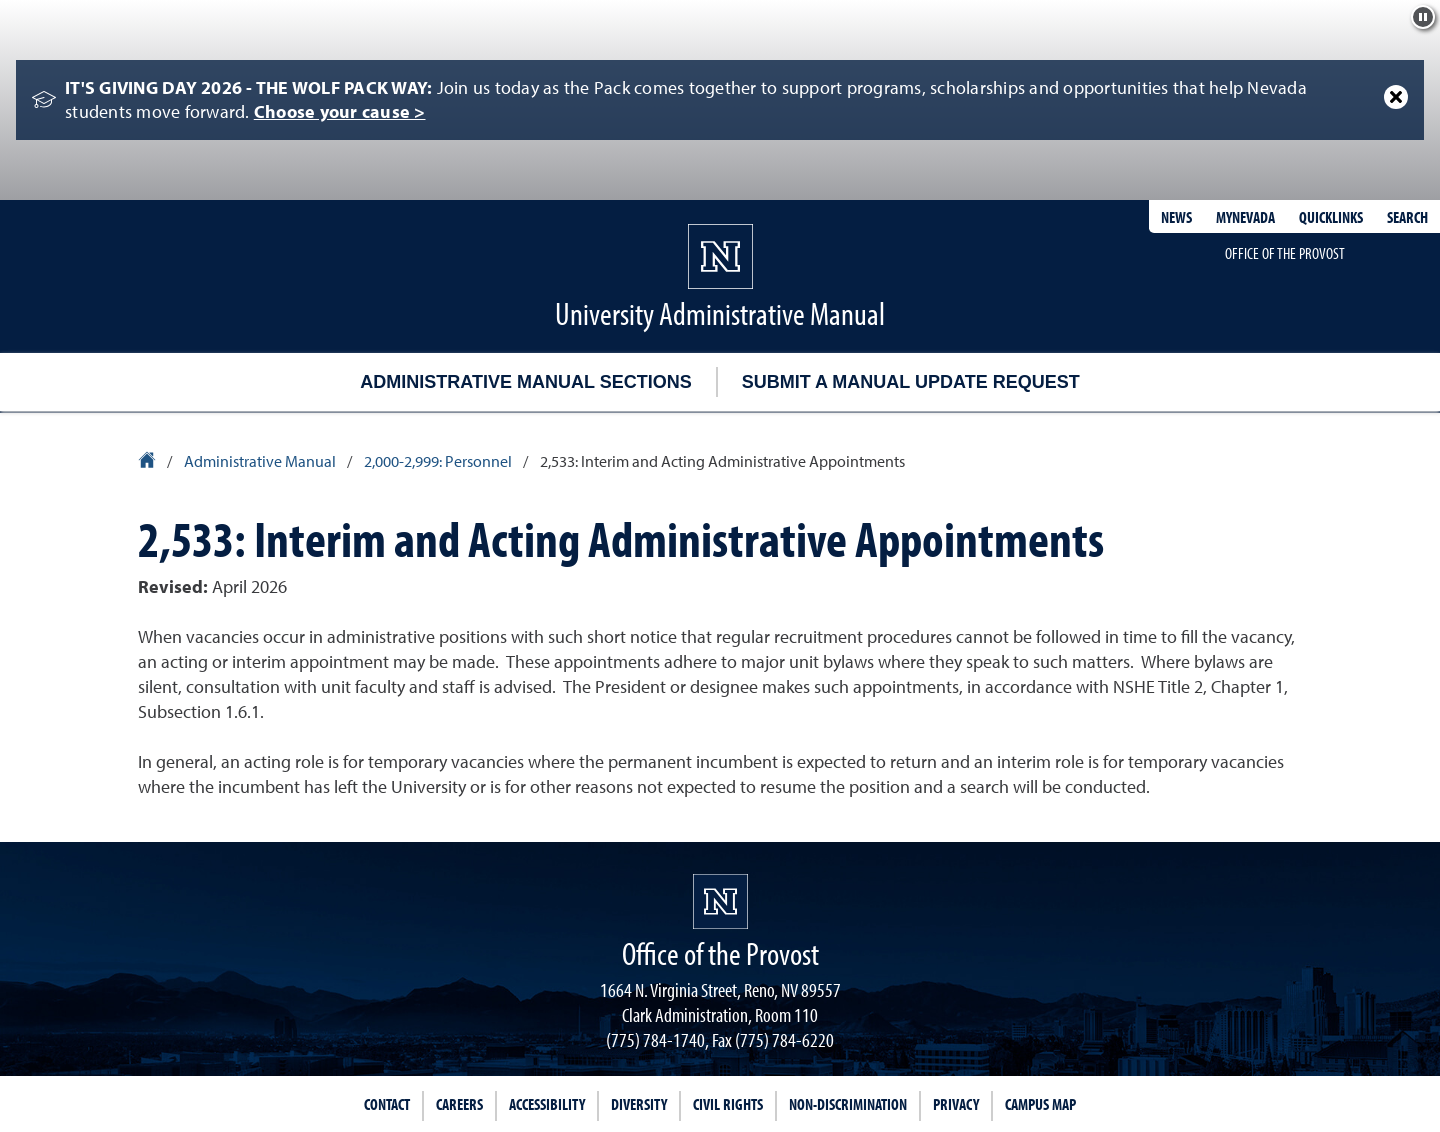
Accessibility (547, 1104)
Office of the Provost (1285, 253)
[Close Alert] (1396, 97)
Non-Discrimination (848, 1104)
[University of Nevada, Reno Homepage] (720, 901)
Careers (459, 1104)
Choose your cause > (340, 111)
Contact (387, 1104)
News (1176, 217)
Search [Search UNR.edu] (1407, 217)
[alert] (720, 100)
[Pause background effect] (1423, 17)
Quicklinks (1331, 217)
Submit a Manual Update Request (911, 382)
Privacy (956, 1104)
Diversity (639, 1104)
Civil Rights (728, 1104)
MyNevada (1245, 217)
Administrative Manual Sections (525, 382)
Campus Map (1040, 1104)
